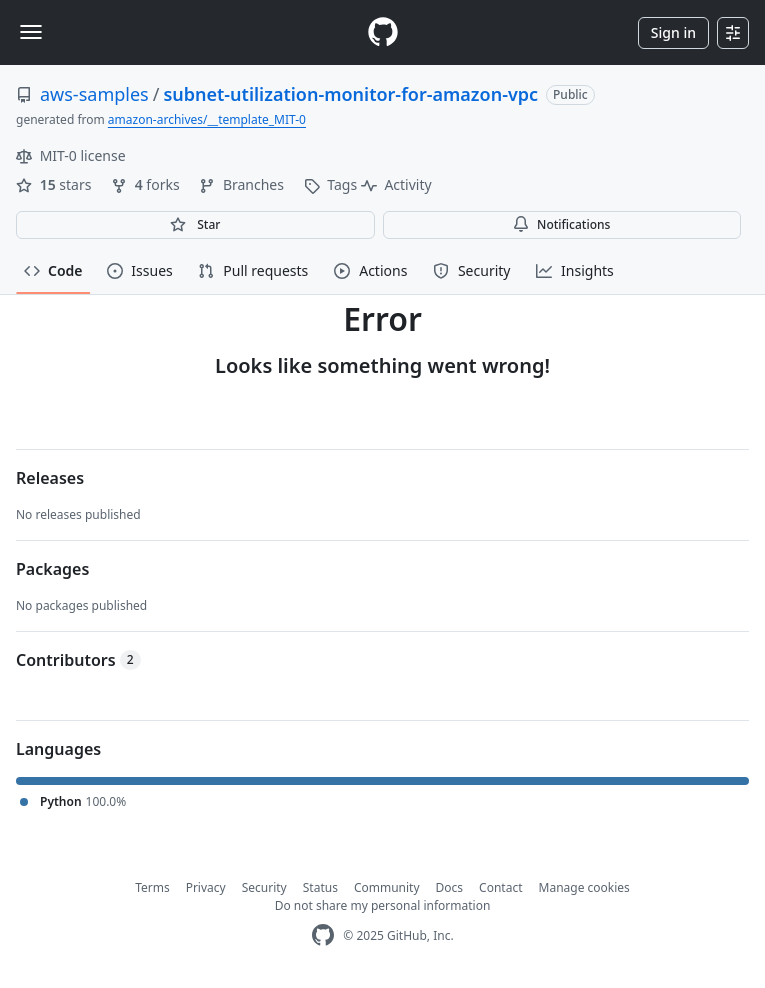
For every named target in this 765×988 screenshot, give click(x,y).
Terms (152, 887)
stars (55, 184)
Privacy (206, 887)
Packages (52, 569)
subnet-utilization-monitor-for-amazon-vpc (350, 94)
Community (387, 887)
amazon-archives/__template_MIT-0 (207, 119)
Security (264, 887)
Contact (500, 887)
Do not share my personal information (383, 905)
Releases (50, 478)
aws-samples (94, 94)
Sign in (673, 32)
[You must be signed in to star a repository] (195, 225)
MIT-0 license (71, 155)
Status (320, 887)
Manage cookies (584, 887)
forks (147, 184)
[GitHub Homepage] (323, 935)
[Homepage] (383, 32)
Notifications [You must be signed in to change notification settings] (561, 224)
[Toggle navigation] (31, 32)
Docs (450, 887)
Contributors (78, 660)
